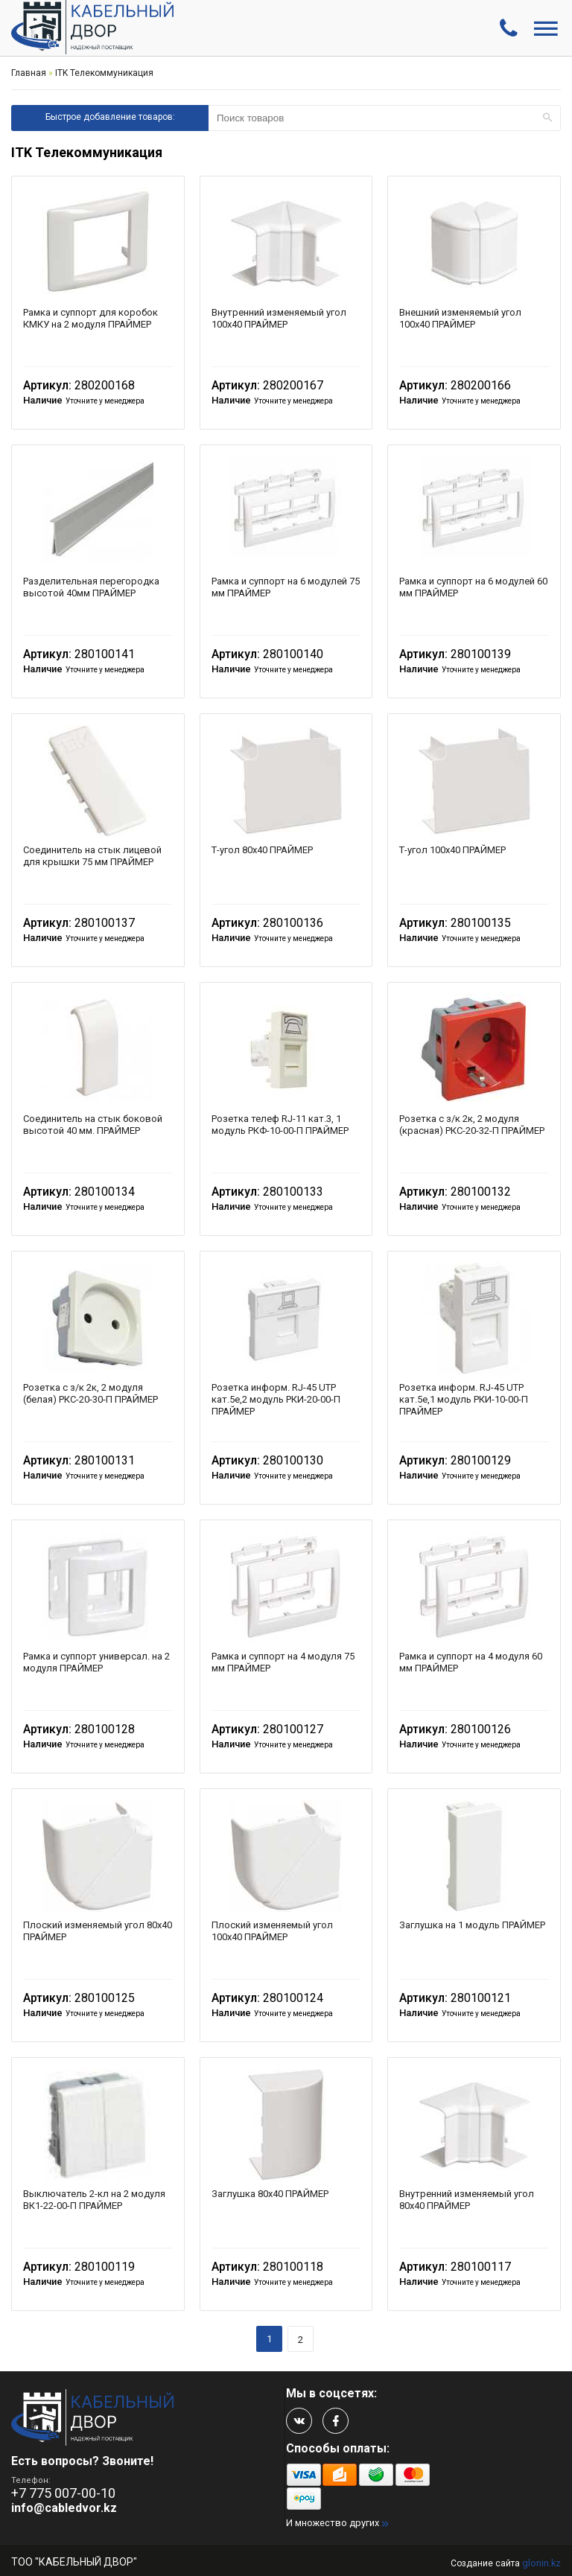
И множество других (332, 2522)
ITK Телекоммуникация (104, 73)
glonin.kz (541, 2563)
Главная (28, 73)
